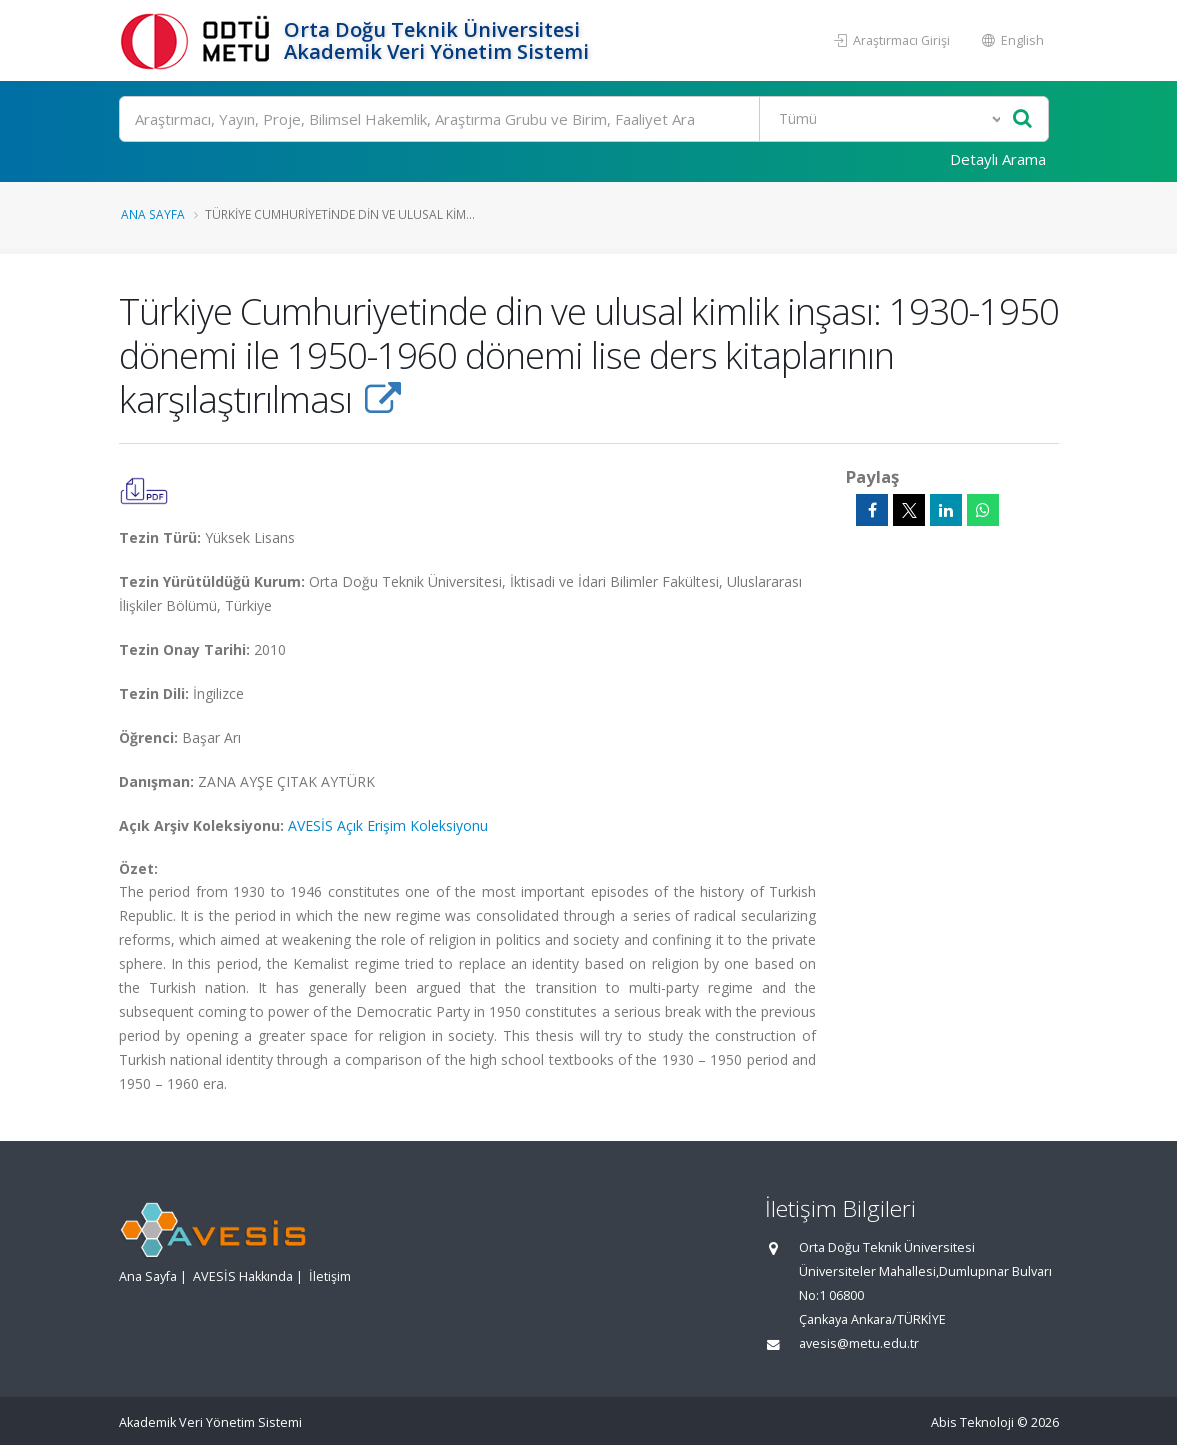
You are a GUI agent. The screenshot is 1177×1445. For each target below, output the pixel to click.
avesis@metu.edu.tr (859, 1343)
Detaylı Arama (998, 159)
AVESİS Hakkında (243, 1276)
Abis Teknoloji (972, 1422)
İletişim (330, 1276)
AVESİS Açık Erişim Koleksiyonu (388, 825)
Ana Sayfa (153, 214)
